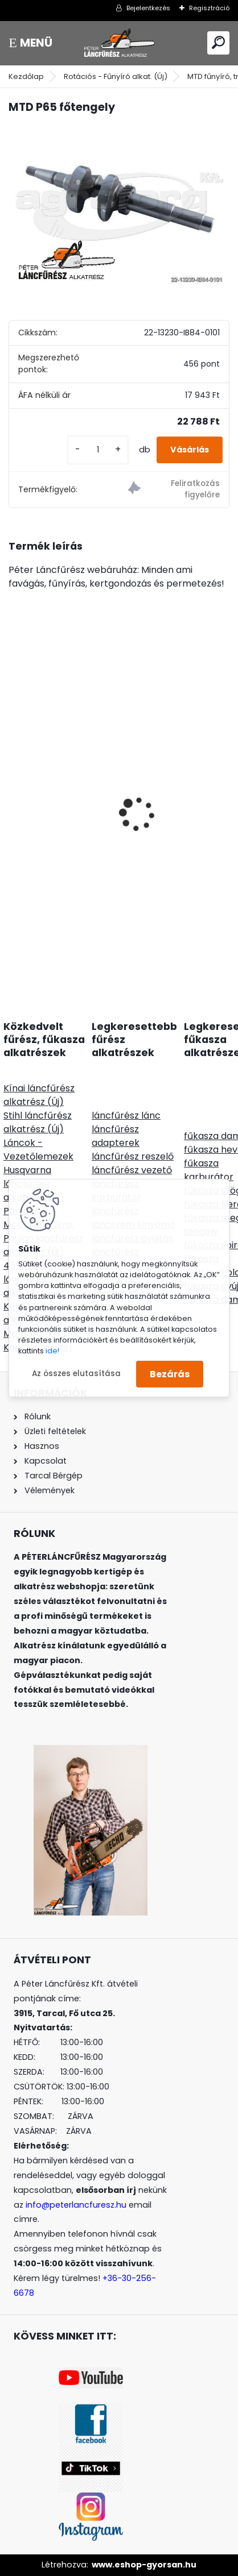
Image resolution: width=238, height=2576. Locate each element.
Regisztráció (209, 8)
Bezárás (170, 1374)
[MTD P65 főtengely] (119, 206)
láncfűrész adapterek (115, 1136)
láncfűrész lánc (126, 1115)
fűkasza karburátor (208, 1170)
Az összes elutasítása (76, 1373)
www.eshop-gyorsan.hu (144, 2564)
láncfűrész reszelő (133, 1156)
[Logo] (119, 42)
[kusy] (98, 450)
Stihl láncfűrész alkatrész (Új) (37, 1122)
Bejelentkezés (148, 8)
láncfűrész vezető (132, 1170)
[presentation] (14, 794)
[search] (218, 42)
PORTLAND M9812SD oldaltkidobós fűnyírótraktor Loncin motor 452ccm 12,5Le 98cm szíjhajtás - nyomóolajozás (112, 860)
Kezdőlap (26, 76)
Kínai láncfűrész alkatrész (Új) (39, 1095)
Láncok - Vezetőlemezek (38, 1149)
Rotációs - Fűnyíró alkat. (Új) (115, 76)
